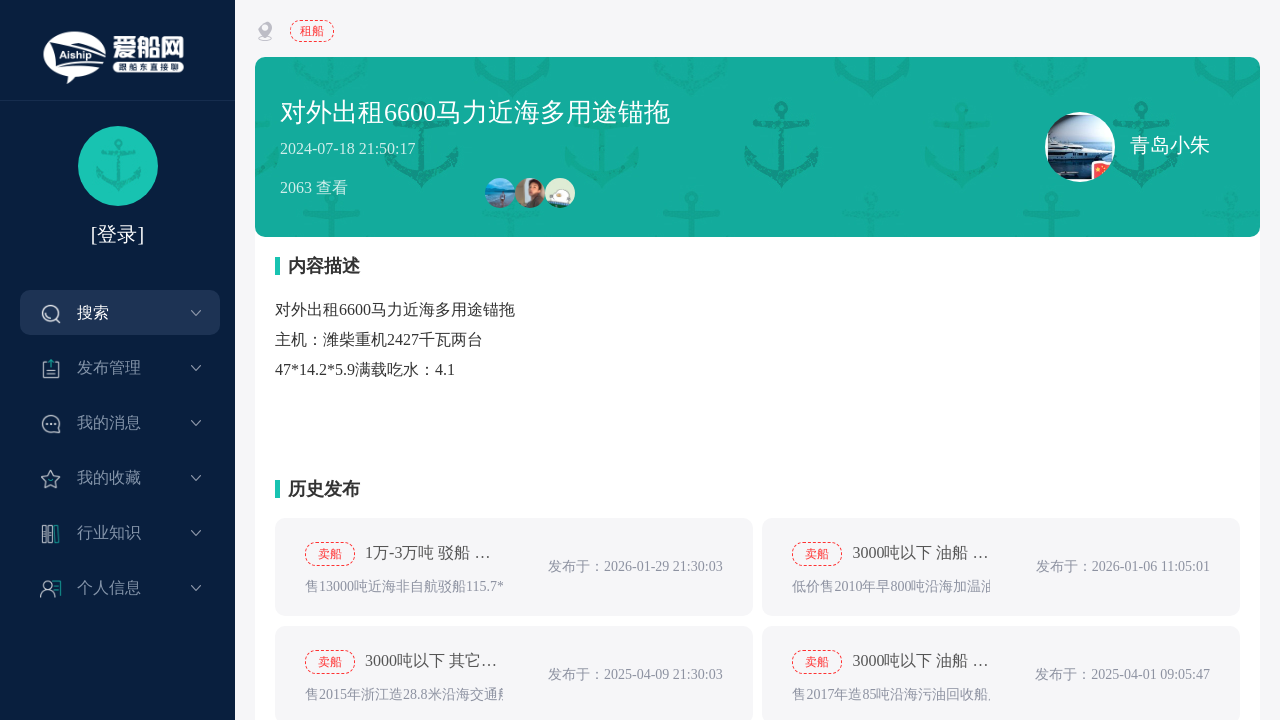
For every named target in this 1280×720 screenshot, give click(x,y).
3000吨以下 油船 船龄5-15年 (891, 554)
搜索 (93, 312)
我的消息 (109, 422)
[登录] (117, 234)
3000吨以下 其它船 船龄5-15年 (404, 662)
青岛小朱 (1127, 147)
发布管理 (109, 367)
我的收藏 (109, 477)
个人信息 (109, 587)
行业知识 (109, 532)
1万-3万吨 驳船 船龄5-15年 (404, 554)
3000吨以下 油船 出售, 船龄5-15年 (891, 662)
